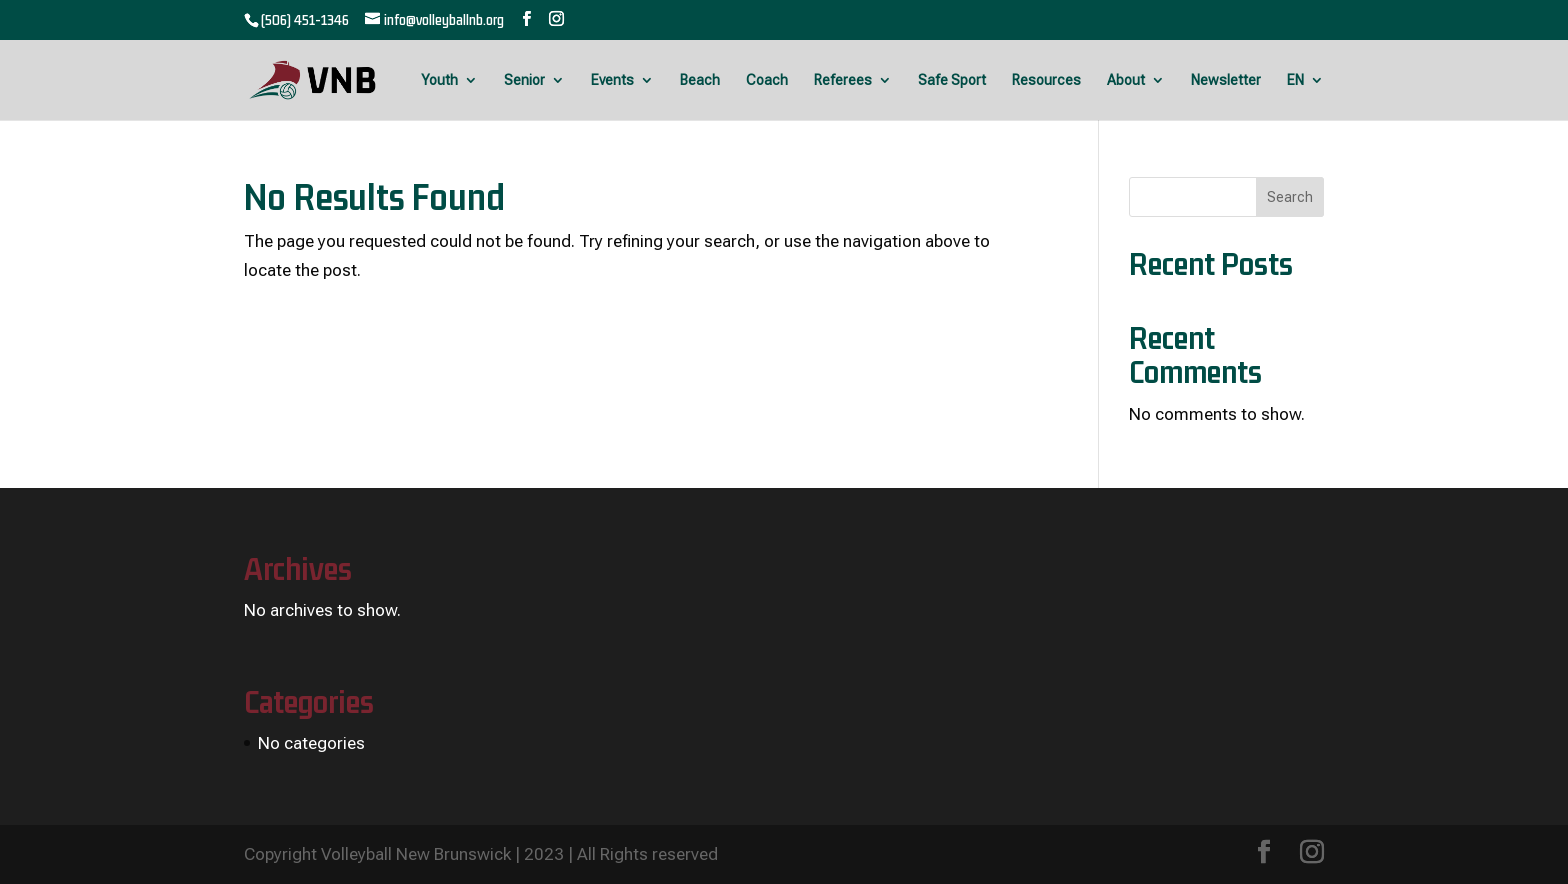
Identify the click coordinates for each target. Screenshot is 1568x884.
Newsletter (1226, 80)
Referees (843, 80)
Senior (524, 80)
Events (612, 80)
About (1126, 80)
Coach (767, 80)
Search (1290, 197)
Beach (700, 80)
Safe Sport (952, 80)
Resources (1046, 80)
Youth (439, 80)
